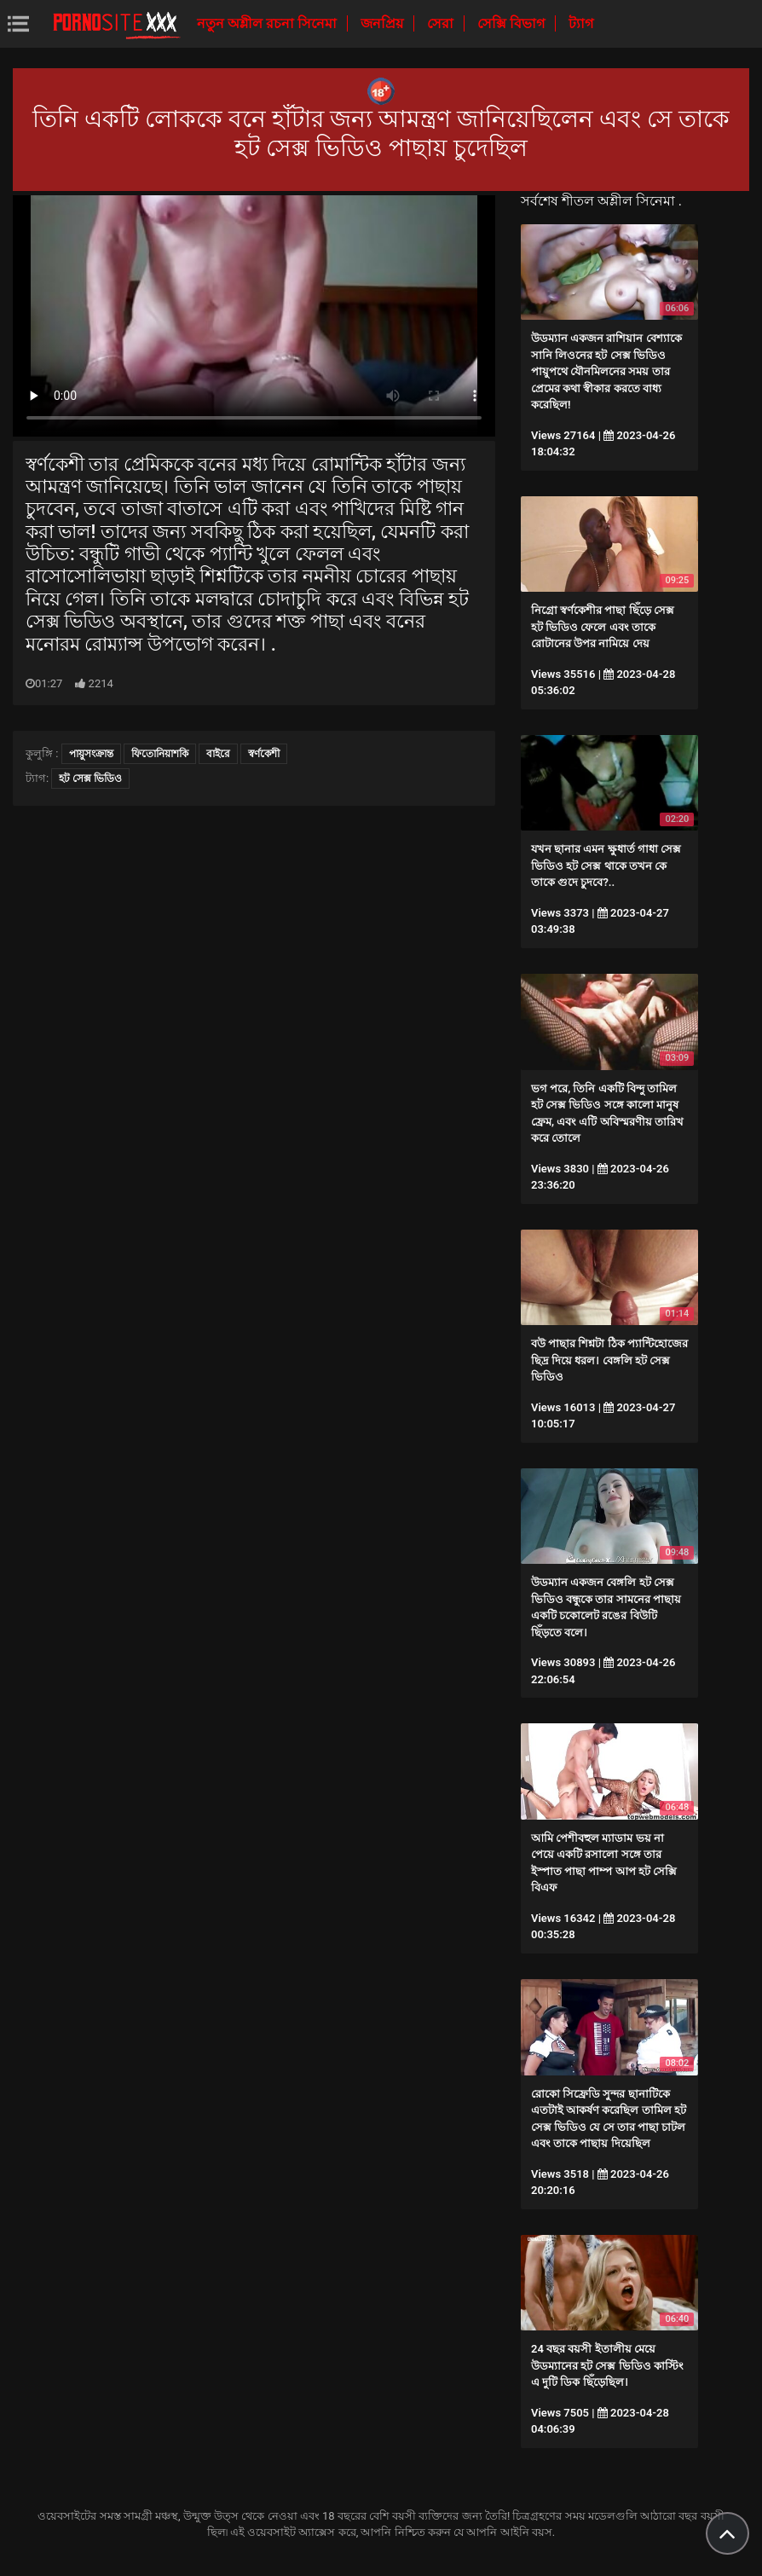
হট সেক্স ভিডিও (90, 778)
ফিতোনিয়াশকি (159, 754)
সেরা (442, 23)
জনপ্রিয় (384, 23)
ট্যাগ (581, 23)
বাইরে (218, 754)
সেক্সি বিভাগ (512, 23)
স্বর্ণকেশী (264, 754)
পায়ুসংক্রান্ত (91, 754)
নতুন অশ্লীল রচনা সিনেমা (268, 23)
